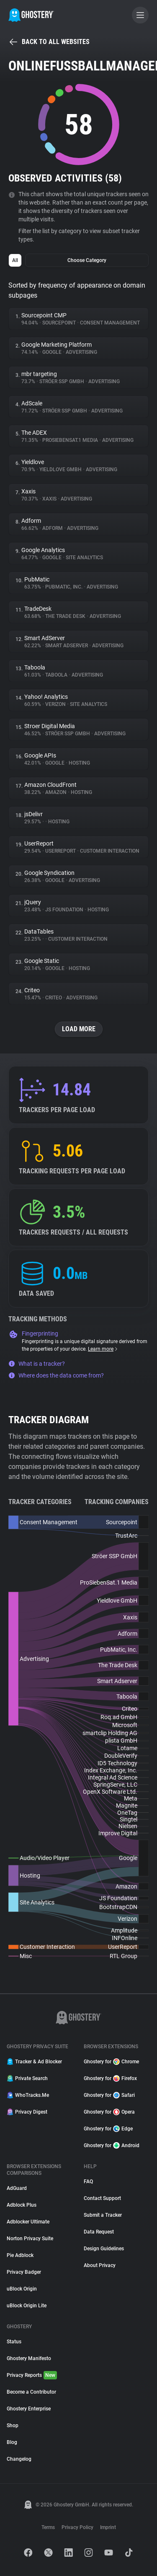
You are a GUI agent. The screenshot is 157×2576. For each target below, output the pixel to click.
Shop (12, 2425)
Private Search (27, 2078)
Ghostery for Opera (109, 2112)
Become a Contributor (31, 2392)
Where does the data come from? (56, 1375)
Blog (12, 2442)
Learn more (103, 1349)
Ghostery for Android (111, 2145)
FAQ (88, 2181)
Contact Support (102, 2198)
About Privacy (100, 2265)
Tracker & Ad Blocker (34, 2061)
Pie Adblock (20, 2255)
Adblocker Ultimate (28, 2222)
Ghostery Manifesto (29, 2358)
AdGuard (17, 2188)
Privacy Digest (27, 2112)
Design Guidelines (104, 2249)
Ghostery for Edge (108, 2128)
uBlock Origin (22, 2289)
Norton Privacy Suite (30, 2238)
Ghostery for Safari (109, 2095)
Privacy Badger (24, 2272)
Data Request (99, 2232)
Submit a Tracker (103, 2215)
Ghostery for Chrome (111, 2061)
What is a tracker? (36, 1363)
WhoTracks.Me (28, 2095)
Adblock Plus (21, 2205)
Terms (48, 2527)
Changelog (19, 2459)
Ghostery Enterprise (29, 2409)
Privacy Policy (77, 2527)
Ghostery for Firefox (110, 2078)
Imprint (108, 2527)
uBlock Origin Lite (26, 2306)
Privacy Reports (32, 2375)
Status (14, 2342)
